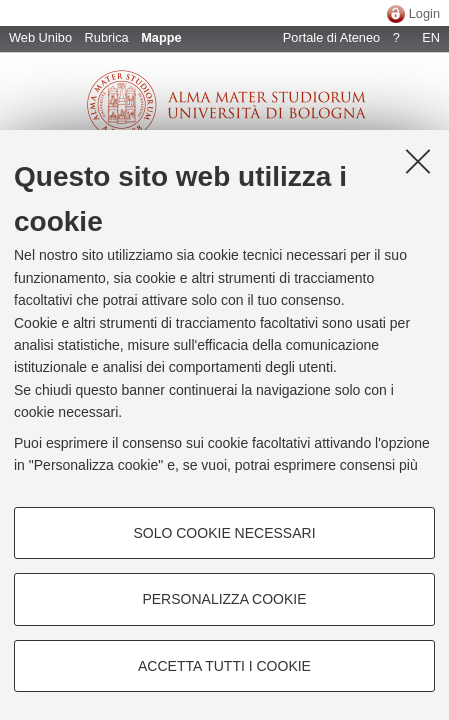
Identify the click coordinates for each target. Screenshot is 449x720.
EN (431, 37)
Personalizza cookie (224, 599)
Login (424, 13)
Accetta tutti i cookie (224, 666)
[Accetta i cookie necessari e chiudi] (418, 161)
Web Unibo (40, 37)
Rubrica (107, 37)
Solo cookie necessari (224, 533)
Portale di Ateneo (331, 37)
